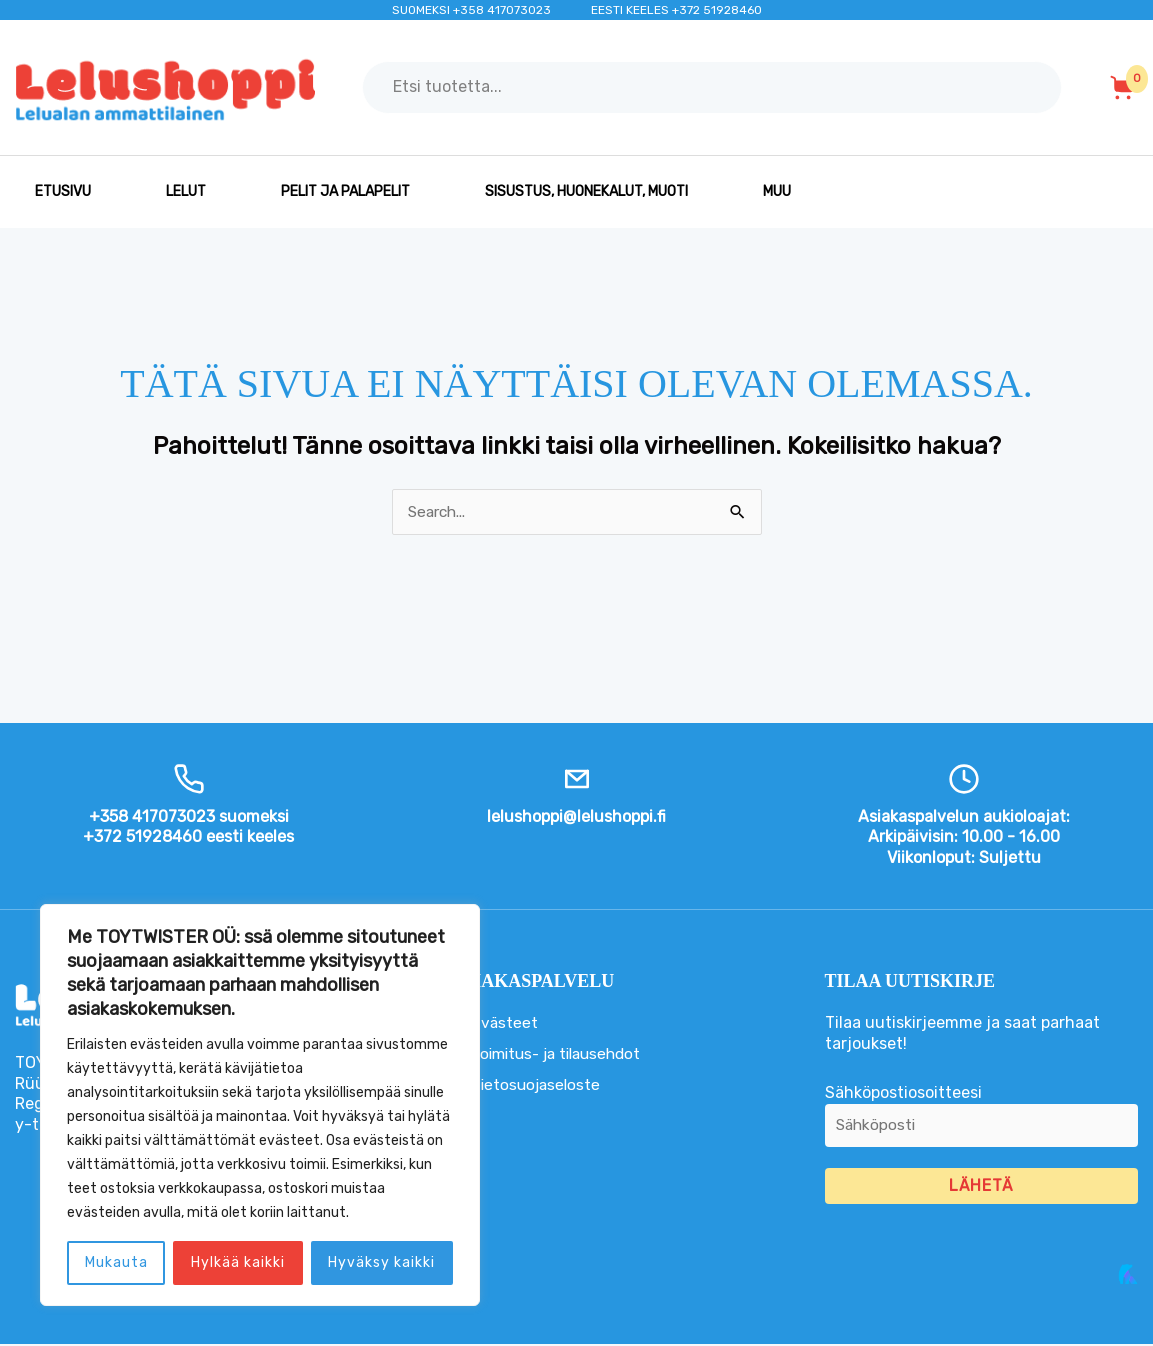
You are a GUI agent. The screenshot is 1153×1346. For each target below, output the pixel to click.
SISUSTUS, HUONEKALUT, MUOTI (586, 191)
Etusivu (63, 191)
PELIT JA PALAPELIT (345, 191)
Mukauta (116, 1262)
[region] (260, 1105)
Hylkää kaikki (238, 1262)
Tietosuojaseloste (538, 1085)
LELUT (186, 191)
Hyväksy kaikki (381, 1262)
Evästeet (504, 1023)
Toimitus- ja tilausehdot (561, 1054)
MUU (777, 191)
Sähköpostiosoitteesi (981, 1122)
